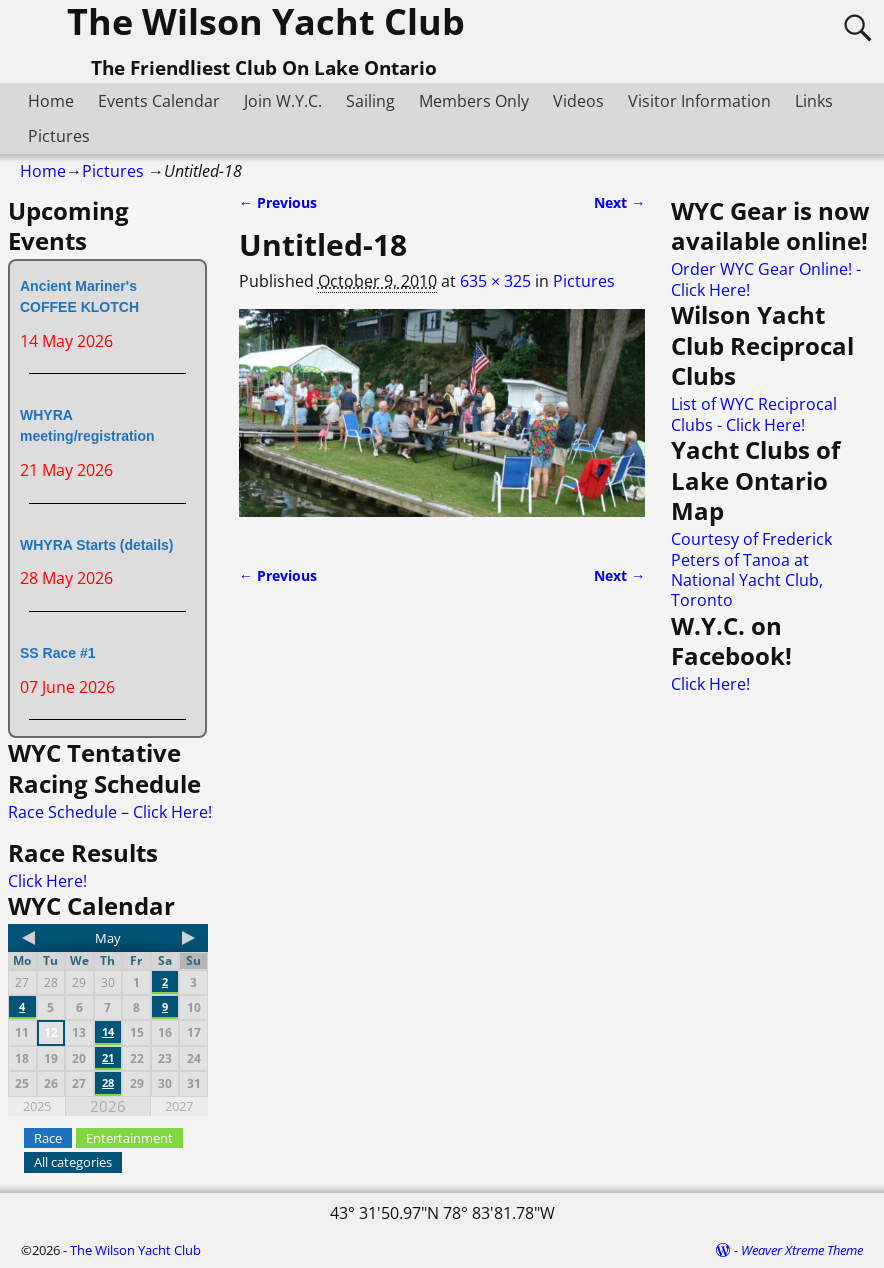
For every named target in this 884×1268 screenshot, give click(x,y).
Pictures (59, 136)
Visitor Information (699, 101)
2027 (179, 1106)
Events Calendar (159, 101)
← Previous (278, 202)
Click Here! (47, 881)
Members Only (474, 101)
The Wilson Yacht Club (135, 1250)
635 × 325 (495, 281)
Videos (578, 101)
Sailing (370, 101)
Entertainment (129, 1138)
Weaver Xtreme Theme (802, 1250)
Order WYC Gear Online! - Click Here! (766, 279)
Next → (619, 202)
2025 (37, 1106)
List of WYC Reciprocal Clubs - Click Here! (754, 414)
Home (51, 101)
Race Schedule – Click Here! (110, 812)
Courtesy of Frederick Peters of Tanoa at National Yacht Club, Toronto (751, 569)
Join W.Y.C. (283, 101)
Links (814, 101)
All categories (73, 1162)
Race (48, 1138)
